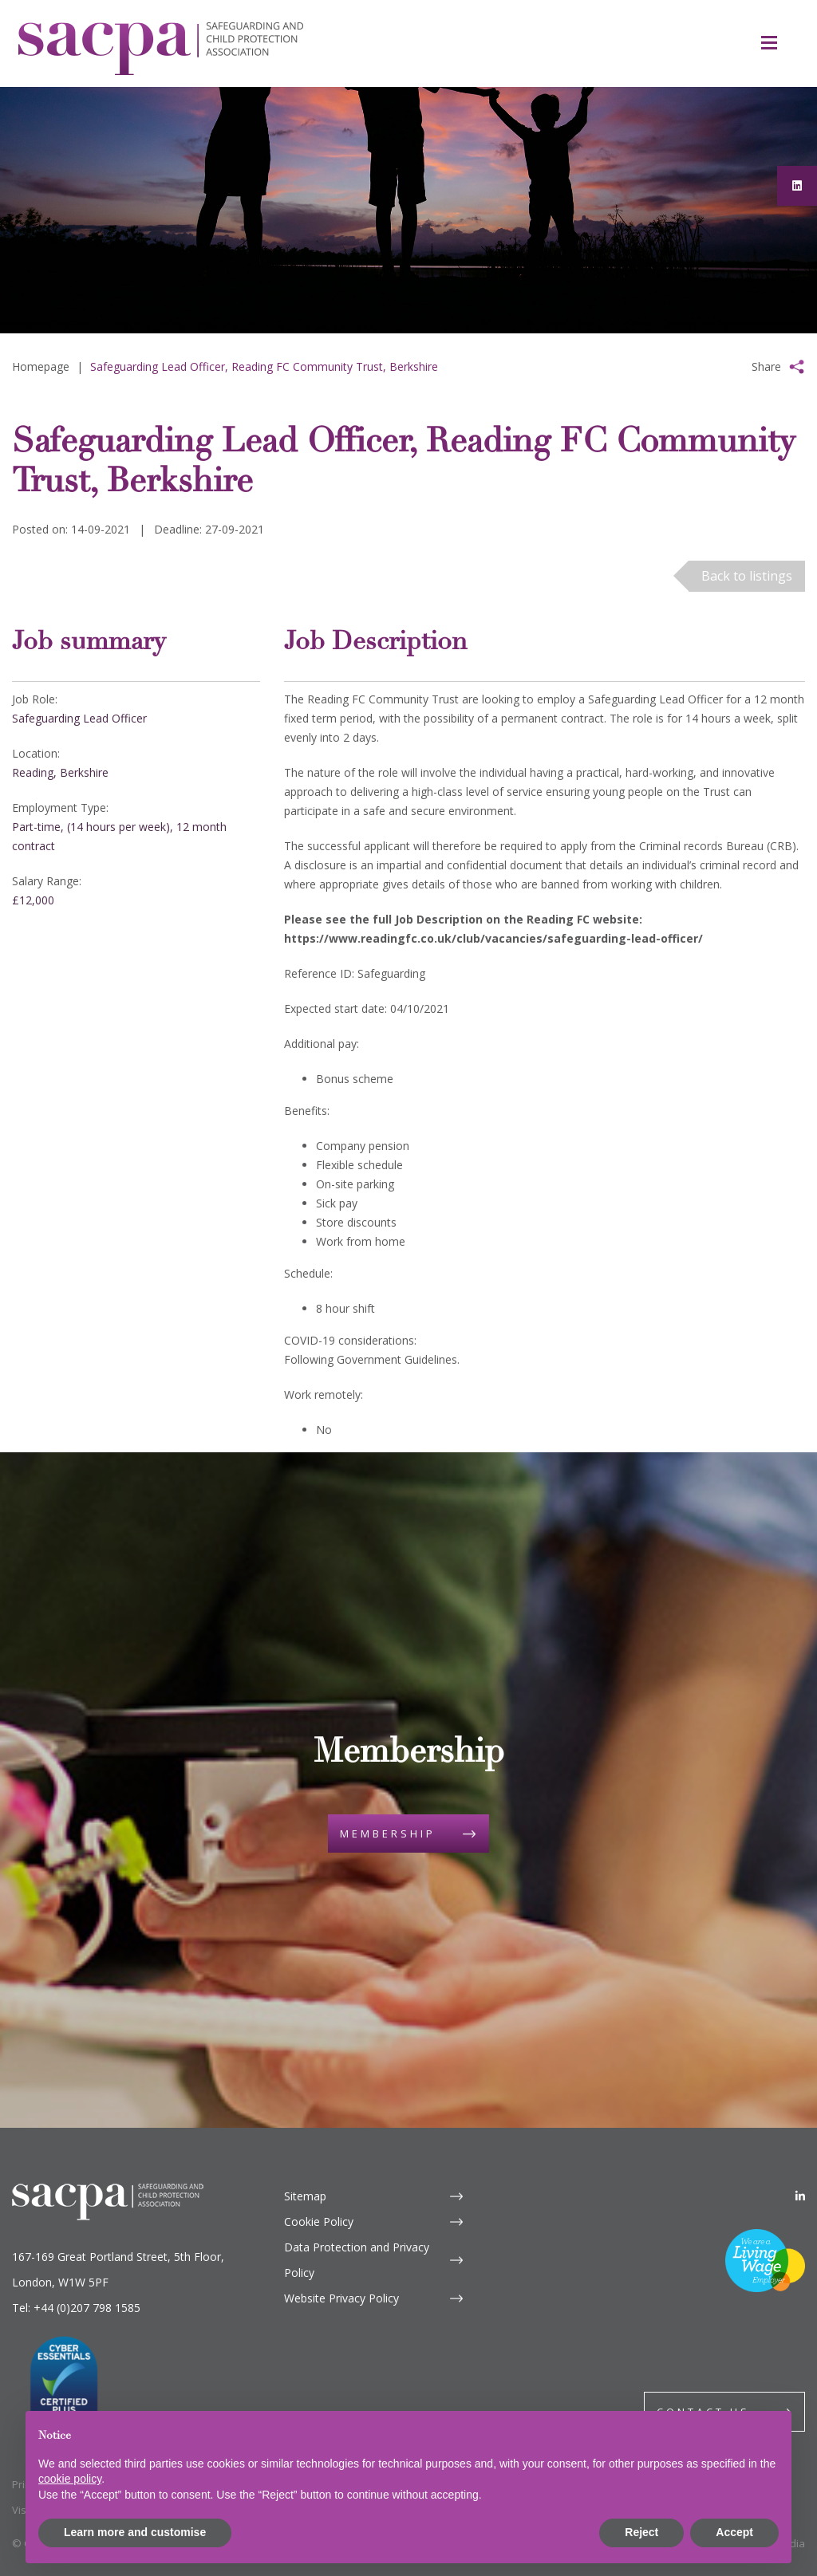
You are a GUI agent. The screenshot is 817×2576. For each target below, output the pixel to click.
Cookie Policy (318, 2221)
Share (766, 366)
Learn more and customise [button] (135, 2532)
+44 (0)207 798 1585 (87, 2307)
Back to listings (746, 576)
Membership (388, 1833)
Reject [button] (641, 2532)
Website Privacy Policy (341, 2298)
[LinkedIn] (800, 2196)
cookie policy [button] (69, 2478)
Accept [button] (734, 2532)
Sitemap (305, 2196)
